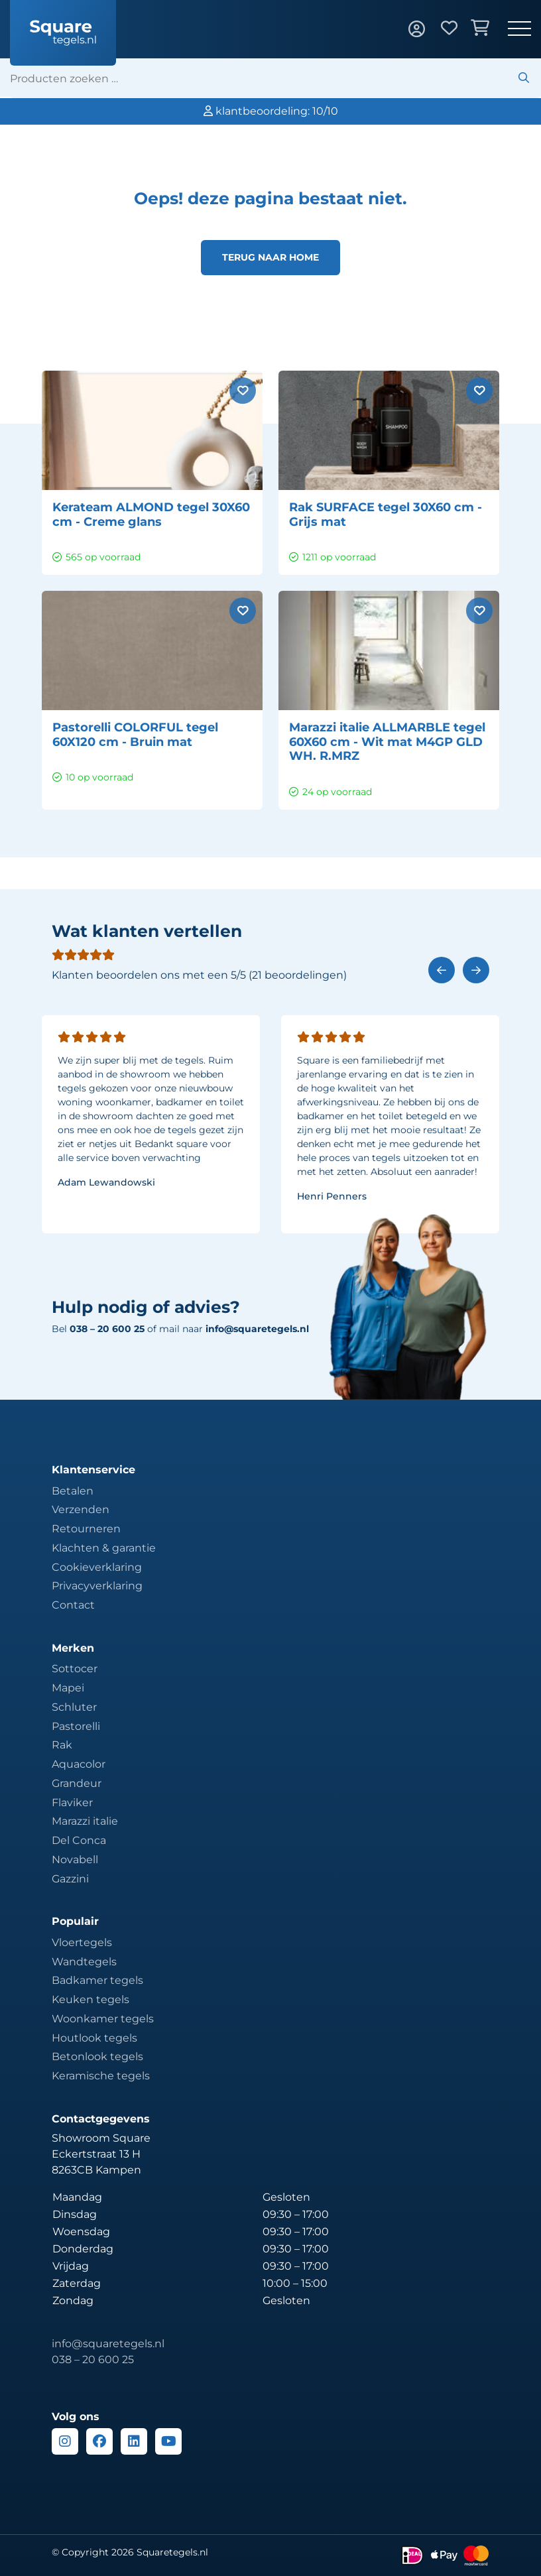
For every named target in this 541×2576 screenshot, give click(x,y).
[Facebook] (99, 2441)
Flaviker (72, 1802)
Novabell (75, 1859)
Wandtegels (84, 1961)
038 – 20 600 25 (93, 2359)
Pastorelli (76, 1726)
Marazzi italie (85, 1821)
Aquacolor (78, 1764)
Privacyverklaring (97, 1585)
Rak (62, 1745)
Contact (73, 1605)
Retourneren (86, 1528)
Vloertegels (82, 1942)
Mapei (68, 1688)
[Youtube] (168, 2441)
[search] (275, 78)
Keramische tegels (101, 2075)
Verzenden (80, 1509)
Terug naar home (270, 257)
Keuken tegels (90, 1999)
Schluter (74, 1707)
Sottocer (74, 1668)
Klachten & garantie (104, 1548)
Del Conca (79, 1840)
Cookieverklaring (97, 1567)
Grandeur (76, 1783)
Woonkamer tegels (103, 2018)
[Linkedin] (134, 2441)
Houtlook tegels (94, 2038)
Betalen (72, 1491)
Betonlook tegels (97, 2056)
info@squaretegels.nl (257, 1329)
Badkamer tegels (97, 1980)
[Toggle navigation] (519, 29)
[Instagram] (65, 2441)
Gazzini (70, 1878)
